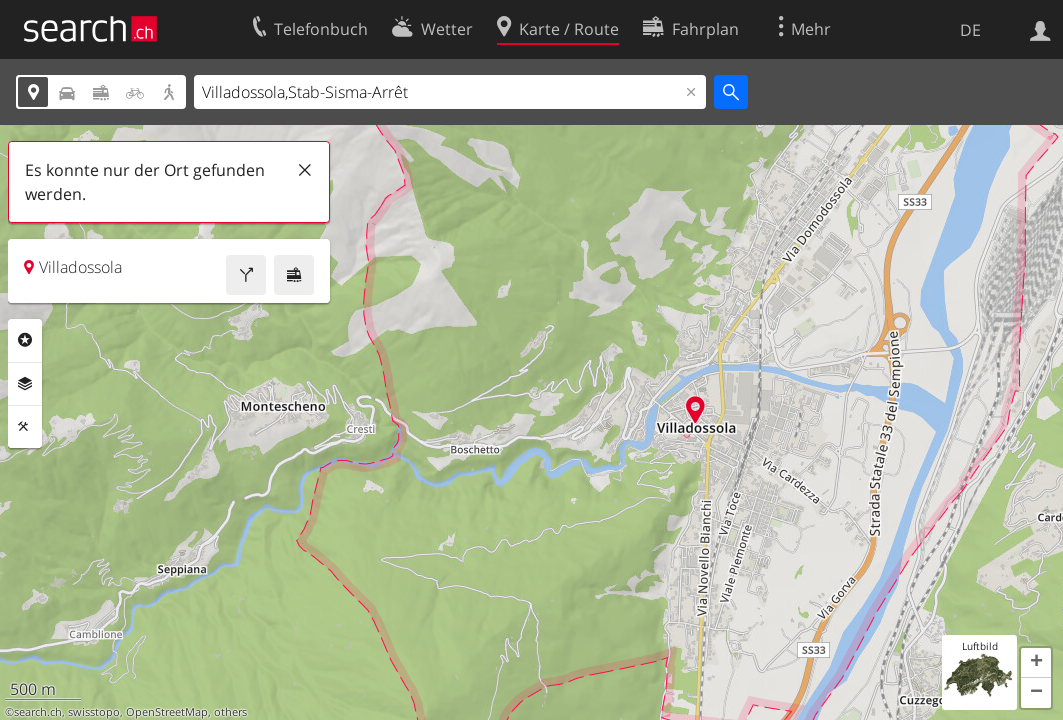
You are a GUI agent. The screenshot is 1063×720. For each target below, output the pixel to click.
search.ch (38, 712)
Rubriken (25, 340)
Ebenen (25, 384)
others (230, 712)
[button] (1036, 663)
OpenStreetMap (167, 712)
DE (970, 30)
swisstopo (94, 712)
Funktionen (25, 427)
